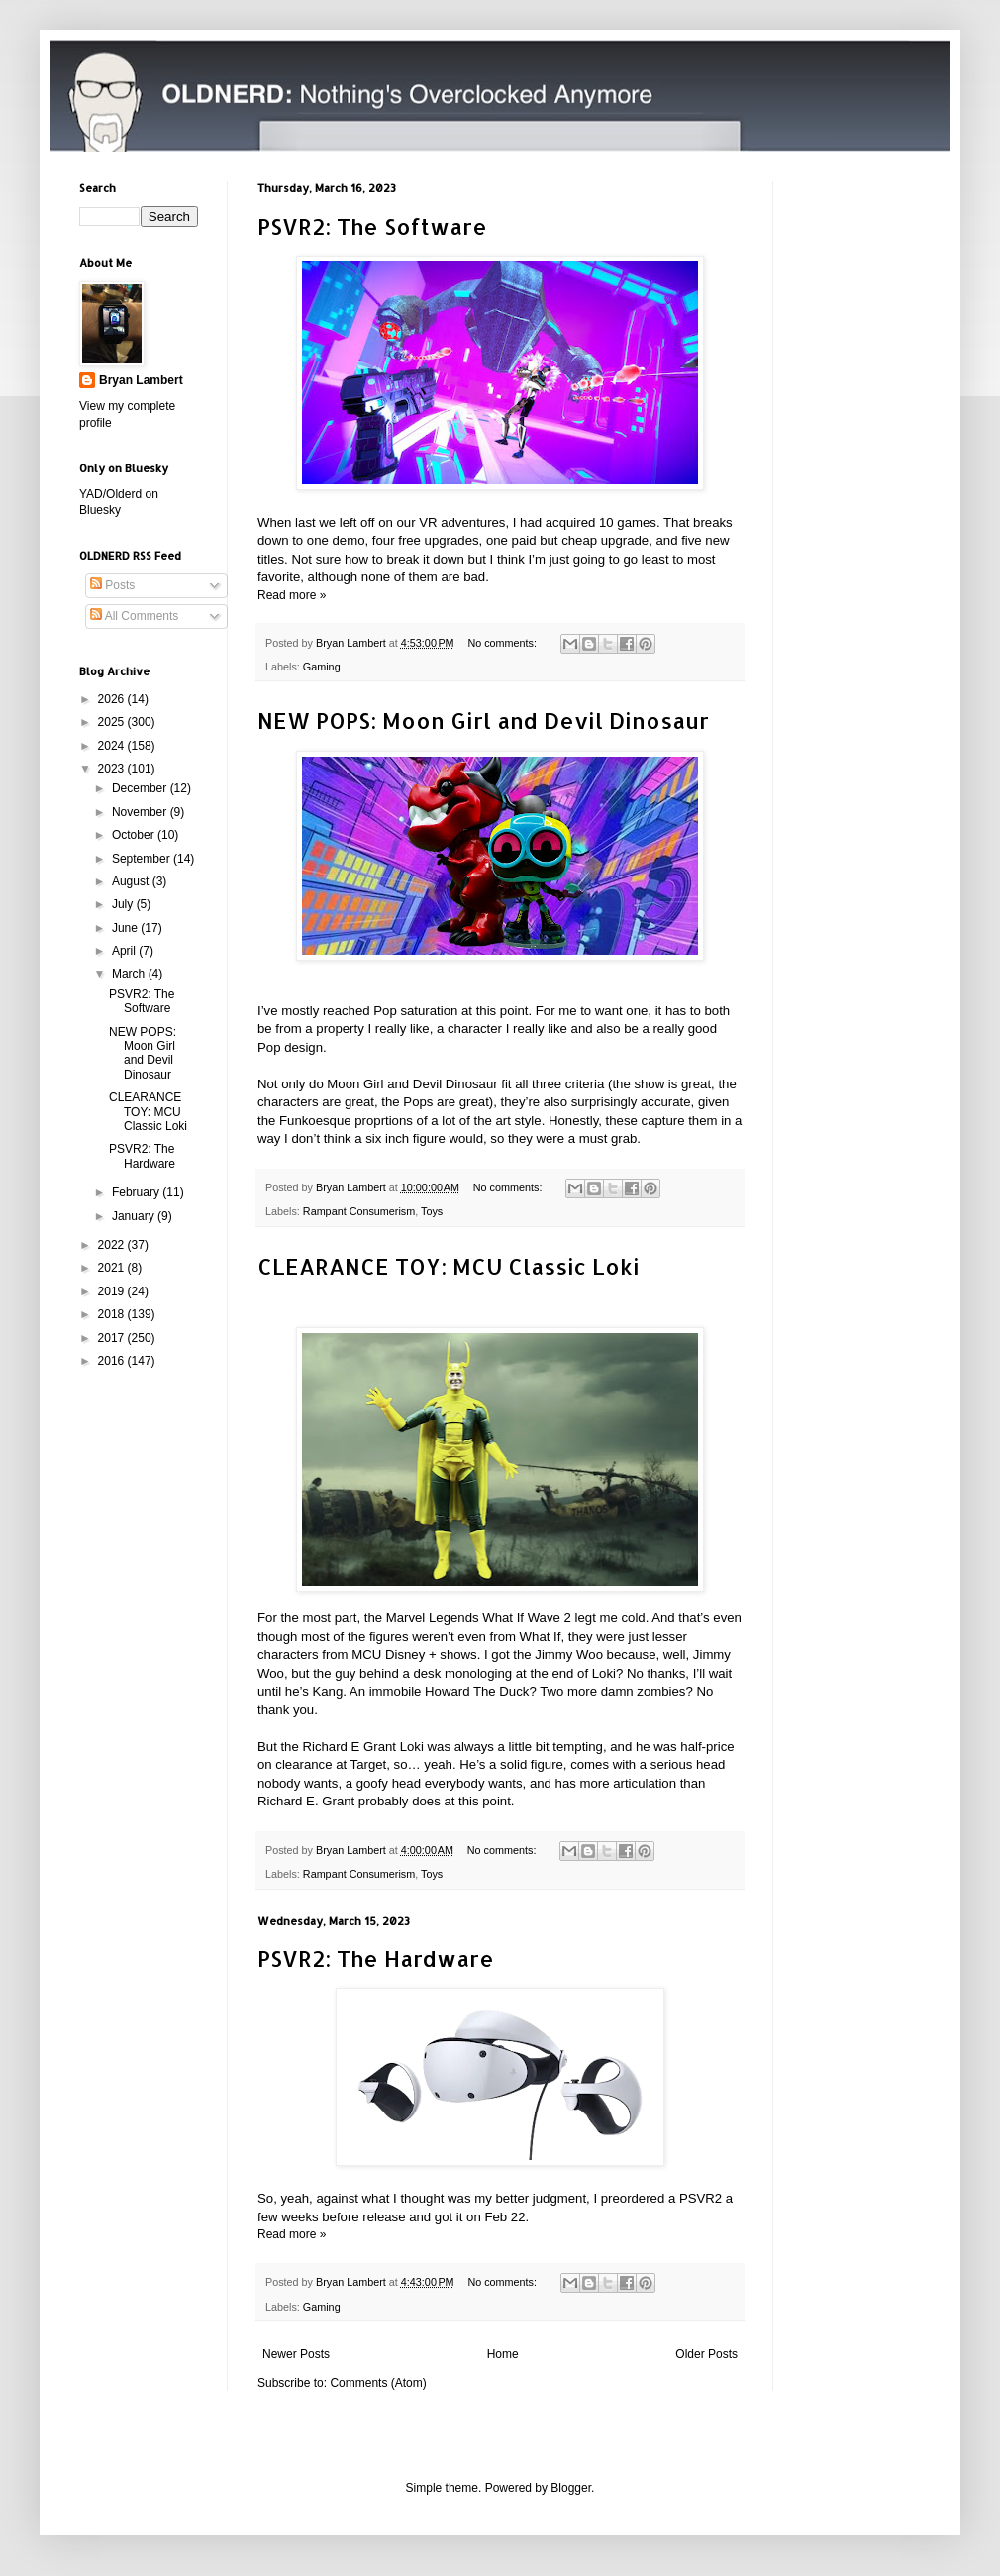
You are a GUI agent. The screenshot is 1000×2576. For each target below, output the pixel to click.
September (142, 859)
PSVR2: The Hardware (375, 1958)
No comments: (503, 643)
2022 (113, 1245)
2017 (113, 1338)
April (125, 951)
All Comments (134, 616)
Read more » (291, 595)
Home (503, 2354)
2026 (113, 699)
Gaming (322, 666)
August (132, 881)
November (141, 812)
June (126, 928)
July (124, 904)
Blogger (570, 2488)
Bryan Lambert (141, 380)
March (130, 973)
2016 (113, 1361)
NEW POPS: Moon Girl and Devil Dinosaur (483, 720)
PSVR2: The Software (372, 226)
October (134, 835)
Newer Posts (296, 2354)
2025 (113, 722)
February (137, 1192)
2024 (113, 746)
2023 (113, 768)
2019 (113, 1291)
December (141, 788)
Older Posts (706, 2354)
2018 (113, 1314)
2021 (113, 1268)
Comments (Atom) (378, 2383)
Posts (112, 585)
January (134, 1216)
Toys (432, 1211)
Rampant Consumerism (359, 1211)
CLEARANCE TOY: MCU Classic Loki (448, 1266)
